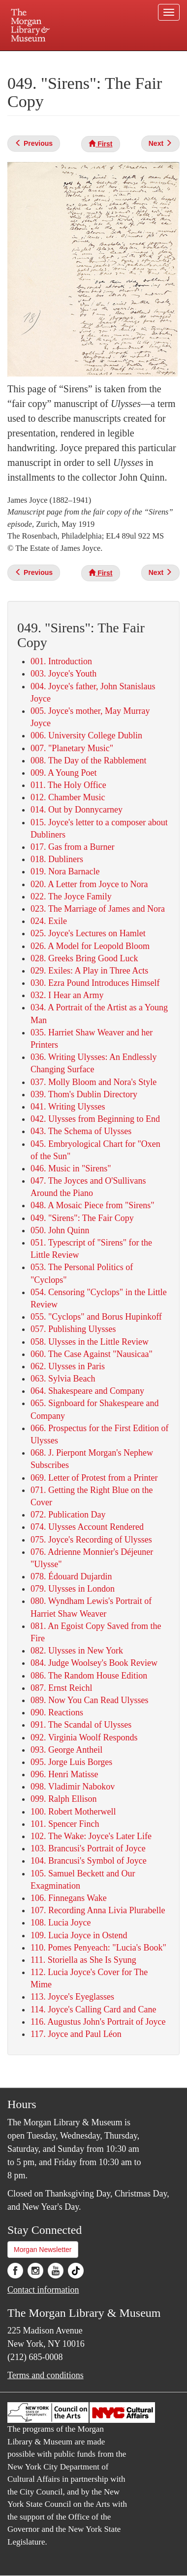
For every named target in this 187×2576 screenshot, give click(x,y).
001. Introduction (61, 661)
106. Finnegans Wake (69, 1898)
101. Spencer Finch (65, 1824)
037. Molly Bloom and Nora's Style (93, 1082)
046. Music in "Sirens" (71, 1168)
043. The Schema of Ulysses (81, 1131)
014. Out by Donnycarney (77, 809)
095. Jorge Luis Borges (71, 1762)
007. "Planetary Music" (72, 748)
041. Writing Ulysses (68, 1107)
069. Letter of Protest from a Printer (94, 1478)
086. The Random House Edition (89, 1676)
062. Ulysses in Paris (68, 1366)
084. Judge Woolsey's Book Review (94, 1663)
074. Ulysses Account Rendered (87, 1527)
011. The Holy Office (68, 785)
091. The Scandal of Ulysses (81, 1725)
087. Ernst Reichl (61, 1688)
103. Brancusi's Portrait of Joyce (88, 1848)
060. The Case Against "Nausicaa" (92, 1354)
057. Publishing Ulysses (73, 1329)
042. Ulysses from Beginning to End (95, 1119)
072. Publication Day (68, 1514)
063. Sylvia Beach (63, 1378)
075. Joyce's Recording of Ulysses (91, 1540)
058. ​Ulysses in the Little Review (90, 1342)
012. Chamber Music (68, 797)
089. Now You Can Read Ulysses (90, 1700)
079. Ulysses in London (73, 1589)
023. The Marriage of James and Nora (98, 909)
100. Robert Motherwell (73, 1812)
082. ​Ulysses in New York (77, 1650)
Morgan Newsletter (43, 2249)
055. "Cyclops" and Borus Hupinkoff (96, 1317)
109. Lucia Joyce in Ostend (79, 1935)
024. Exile (49, 921)
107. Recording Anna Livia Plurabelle (98, 1910)
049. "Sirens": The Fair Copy (82, 1218)
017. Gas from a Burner (72, 847)
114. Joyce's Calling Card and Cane (93, 2009)
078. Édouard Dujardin (71, 1576)
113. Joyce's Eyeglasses (72, 1997)
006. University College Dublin (86, 735)
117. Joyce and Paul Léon (76, 2034)
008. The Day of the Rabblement (89, 760)
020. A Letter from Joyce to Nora (89, 884)
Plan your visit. (28, 57)
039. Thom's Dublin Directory (84, 1094)
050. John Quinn (60, 1230)
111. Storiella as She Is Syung (83, 1960)
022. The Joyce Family (71, 896)
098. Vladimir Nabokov (73, 1786)
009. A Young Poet (64, 773)
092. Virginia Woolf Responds (84, 1737)
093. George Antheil (66, 1750)
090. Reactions (57, 1712)
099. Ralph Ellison (64, 1799)
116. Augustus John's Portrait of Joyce (98, 2022)
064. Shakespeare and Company (87, 1391)
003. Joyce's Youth (63, 673)
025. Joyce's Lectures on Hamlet (88, 933)
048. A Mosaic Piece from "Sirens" (93, 1205)
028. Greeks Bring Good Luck (84, 958)
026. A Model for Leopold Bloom (90, 946)
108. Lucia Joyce (61, 1922)
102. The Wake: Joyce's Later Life (91, 1836)
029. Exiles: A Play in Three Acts (89, 971)
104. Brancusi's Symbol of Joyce (89, 1861)
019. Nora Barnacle (65, 871)
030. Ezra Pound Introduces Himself (95, 983)
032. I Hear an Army (67, 995)
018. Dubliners (57, 859)
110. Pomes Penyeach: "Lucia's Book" (98, 1947)
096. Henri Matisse (64, 1774)
